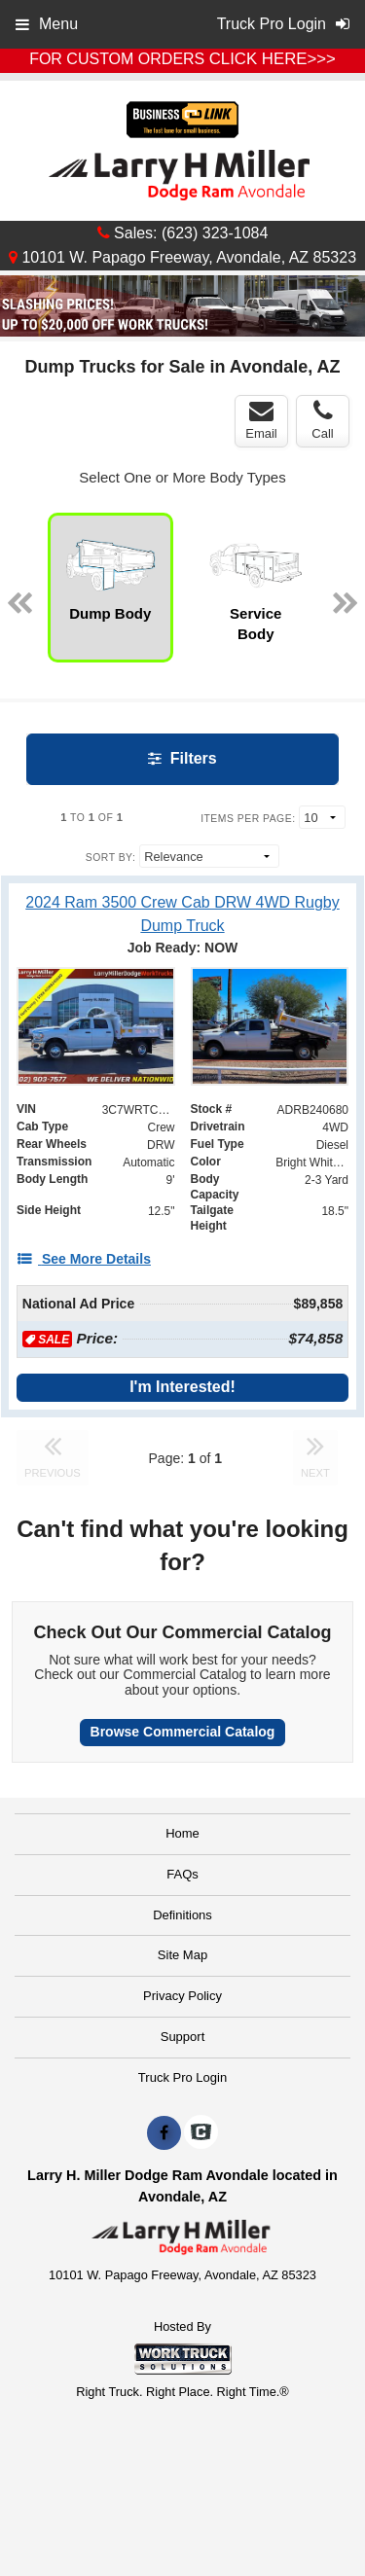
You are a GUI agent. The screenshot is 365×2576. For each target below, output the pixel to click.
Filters (182, 758)
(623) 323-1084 (215, 233)
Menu (47, 24)
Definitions (182, 1915)
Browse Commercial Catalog (183, 1731)
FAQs (182, 1874)
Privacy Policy (182, 1995)
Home (182, 1833)
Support (183, 2036)
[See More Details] (84, 1259)
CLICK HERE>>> (272, 59)
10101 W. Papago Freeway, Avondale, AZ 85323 (182, 257)
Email (261, 420)
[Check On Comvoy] (201, 2133)
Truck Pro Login (182, 2077)
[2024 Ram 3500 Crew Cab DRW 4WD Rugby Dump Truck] (182, 913)
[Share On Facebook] (164, 2133)
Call (322, 420)
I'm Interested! (182, 1386)
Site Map (182, 1955)
